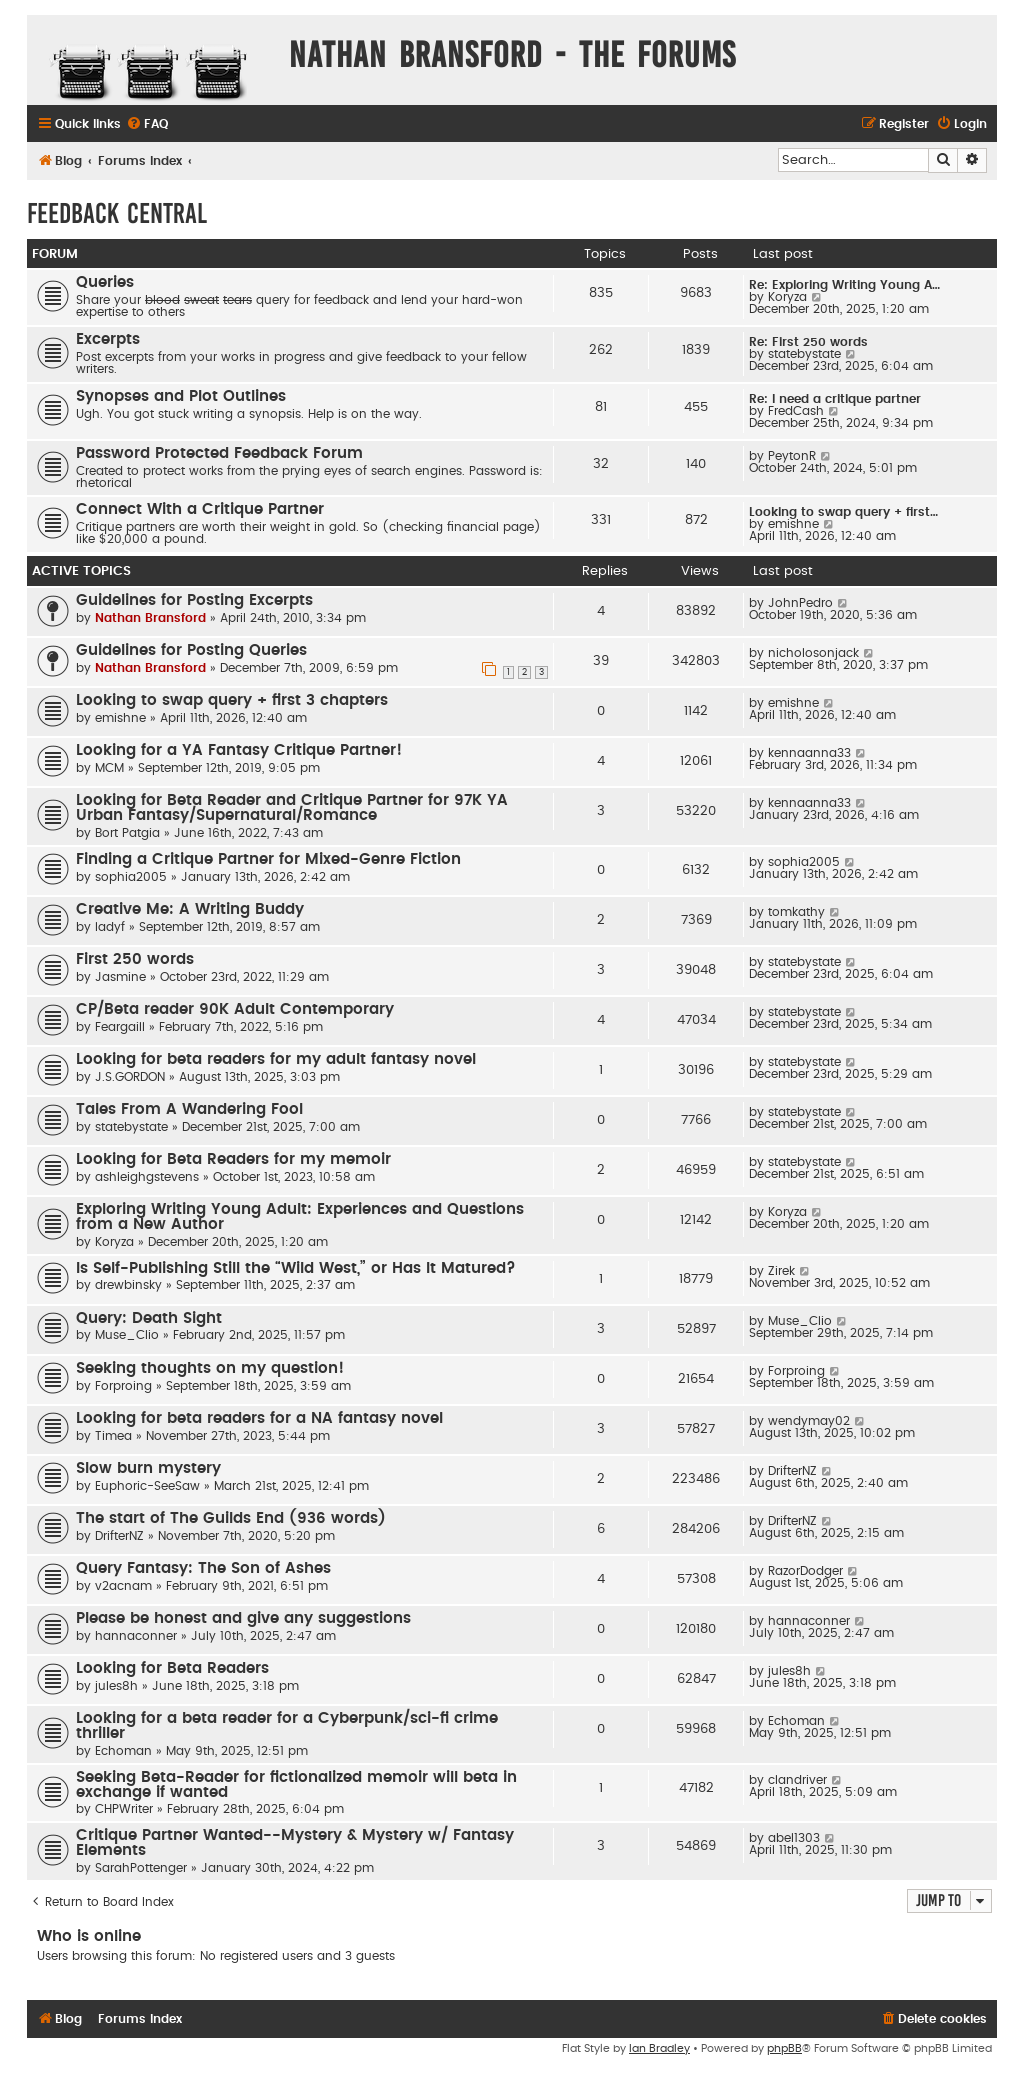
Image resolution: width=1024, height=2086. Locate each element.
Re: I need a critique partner (835, 399)
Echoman (123, 1751)
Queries (105, 282)
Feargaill (120, 1027)
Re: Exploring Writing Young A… (844, 285)
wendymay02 (809, 1421)
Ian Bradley (659, 2048)
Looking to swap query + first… (843, 512)
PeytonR (792, 456)
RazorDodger (805, 1571)
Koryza (787, 297)
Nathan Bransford (150, 618)
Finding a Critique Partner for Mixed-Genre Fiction (268, 859)
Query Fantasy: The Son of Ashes (203, 1568)
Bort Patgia (127, 833)
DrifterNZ (792, 1471)
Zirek (781, 1271)
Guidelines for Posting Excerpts (194, 600)
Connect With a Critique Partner (200, 509)
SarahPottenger (141, 1868)
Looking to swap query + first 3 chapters (232, 700)
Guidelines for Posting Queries (191, 650)
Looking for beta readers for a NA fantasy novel (259, 1418)
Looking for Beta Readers (172, 1668)
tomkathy (796, 912)
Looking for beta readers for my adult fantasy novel (276, 1059)
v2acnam (123, 1586)
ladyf (110, 927)
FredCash (796, 411)
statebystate (804, 354)
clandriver (797, 1780)
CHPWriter (124, 1809)
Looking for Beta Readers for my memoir (233, 1159)
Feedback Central (117, 213)
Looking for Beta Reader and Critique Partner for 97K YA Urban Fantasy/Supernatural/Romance (292, 808)
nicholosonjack (813, 653)
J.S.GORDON (130, 1077)
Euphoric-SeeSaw (147, 1486)
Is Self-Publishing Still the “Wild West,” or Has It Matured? (296, 1268)
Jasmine (120, 977)
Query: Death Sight (149, 1318)
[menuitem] (147, 124)
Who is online (89, 1936)
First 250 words (135, 959)
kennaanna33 (809, 753)
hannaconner (136, 1636)
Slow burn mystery (148, 1468)
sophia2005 (131, 877)
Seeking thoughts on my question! (210, 1368)
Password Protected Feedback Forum (219, 453)
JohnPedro (800, 603)
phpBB (784, 2048)
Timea (113, 1436)
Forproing (123, 1386)
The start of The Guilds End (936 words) (231, 1518)
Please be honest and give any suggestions (243, 1618)
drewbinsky (128, 1285)
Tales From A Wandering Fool (189, 1109)
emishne (793, 524)
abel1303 (794, 1838)
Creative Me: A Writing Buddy (190, 909)
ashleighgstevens (147, 1177)
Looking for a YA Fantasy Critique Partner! (239, 750)
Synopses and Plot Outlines (181, 396)
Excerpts (108, 339)
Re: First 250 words (808, 342)
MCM (109, 768)
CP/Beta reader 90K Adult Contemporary (235, 1009)
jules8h (116, 1686)
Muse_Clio (127, 1335)
